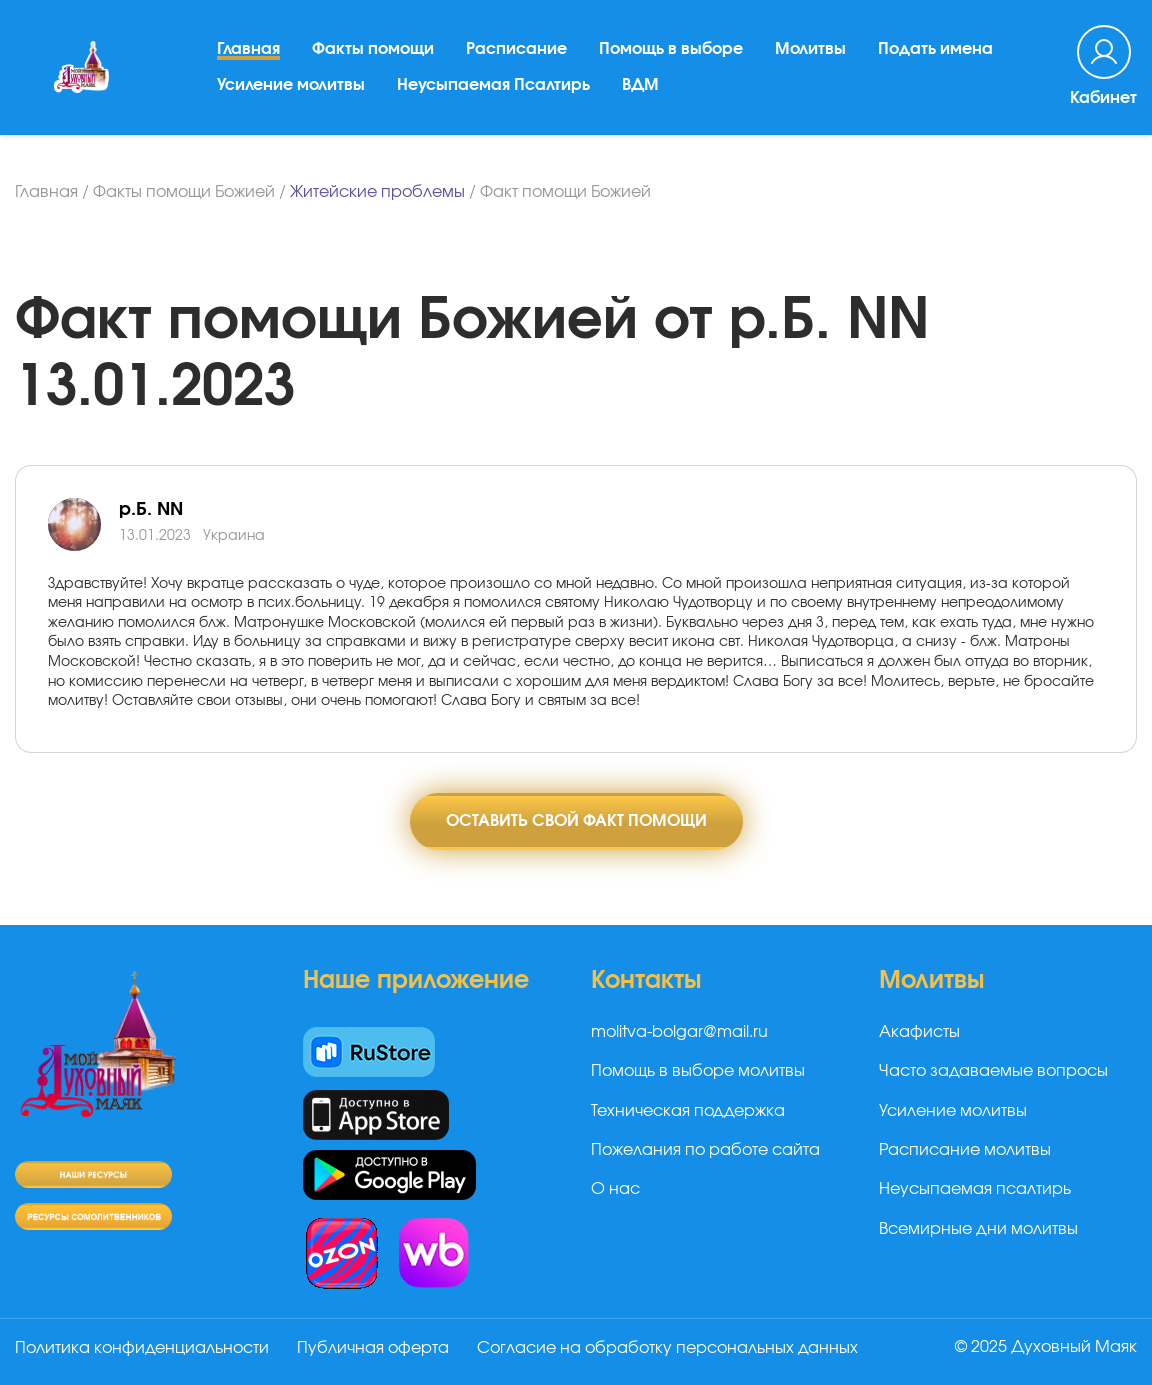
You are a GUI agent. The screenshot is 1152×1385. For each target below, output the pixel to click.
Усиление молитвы (291, 85)
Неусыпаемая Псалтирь (493, 85)
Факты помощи (373, 49)
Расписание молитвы (965, 1150)
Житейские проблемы (377, 192)
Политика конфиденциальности (142, 1348)
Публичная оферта (373, 1348)
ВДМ (640, 85)
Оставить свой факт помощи (576, 821)
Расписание (516, 49)
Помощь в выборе (671, 49)
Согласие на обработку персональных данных (667, 1348)
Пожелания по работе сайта (705, 1150)
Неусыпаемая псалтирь (975, 1189)
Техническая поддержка (688, 1111)
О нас (615, 1189)
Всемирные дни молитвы (978, 1229)
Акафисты (919, 1032)
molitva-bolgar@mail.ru (679, 1032)
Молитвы (810, 49)
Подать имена (935, 49)
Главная (248, 49)
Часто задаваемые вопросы (993, 1071)
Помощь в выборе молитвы (698, 1071)
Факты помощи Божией (184, 192)
